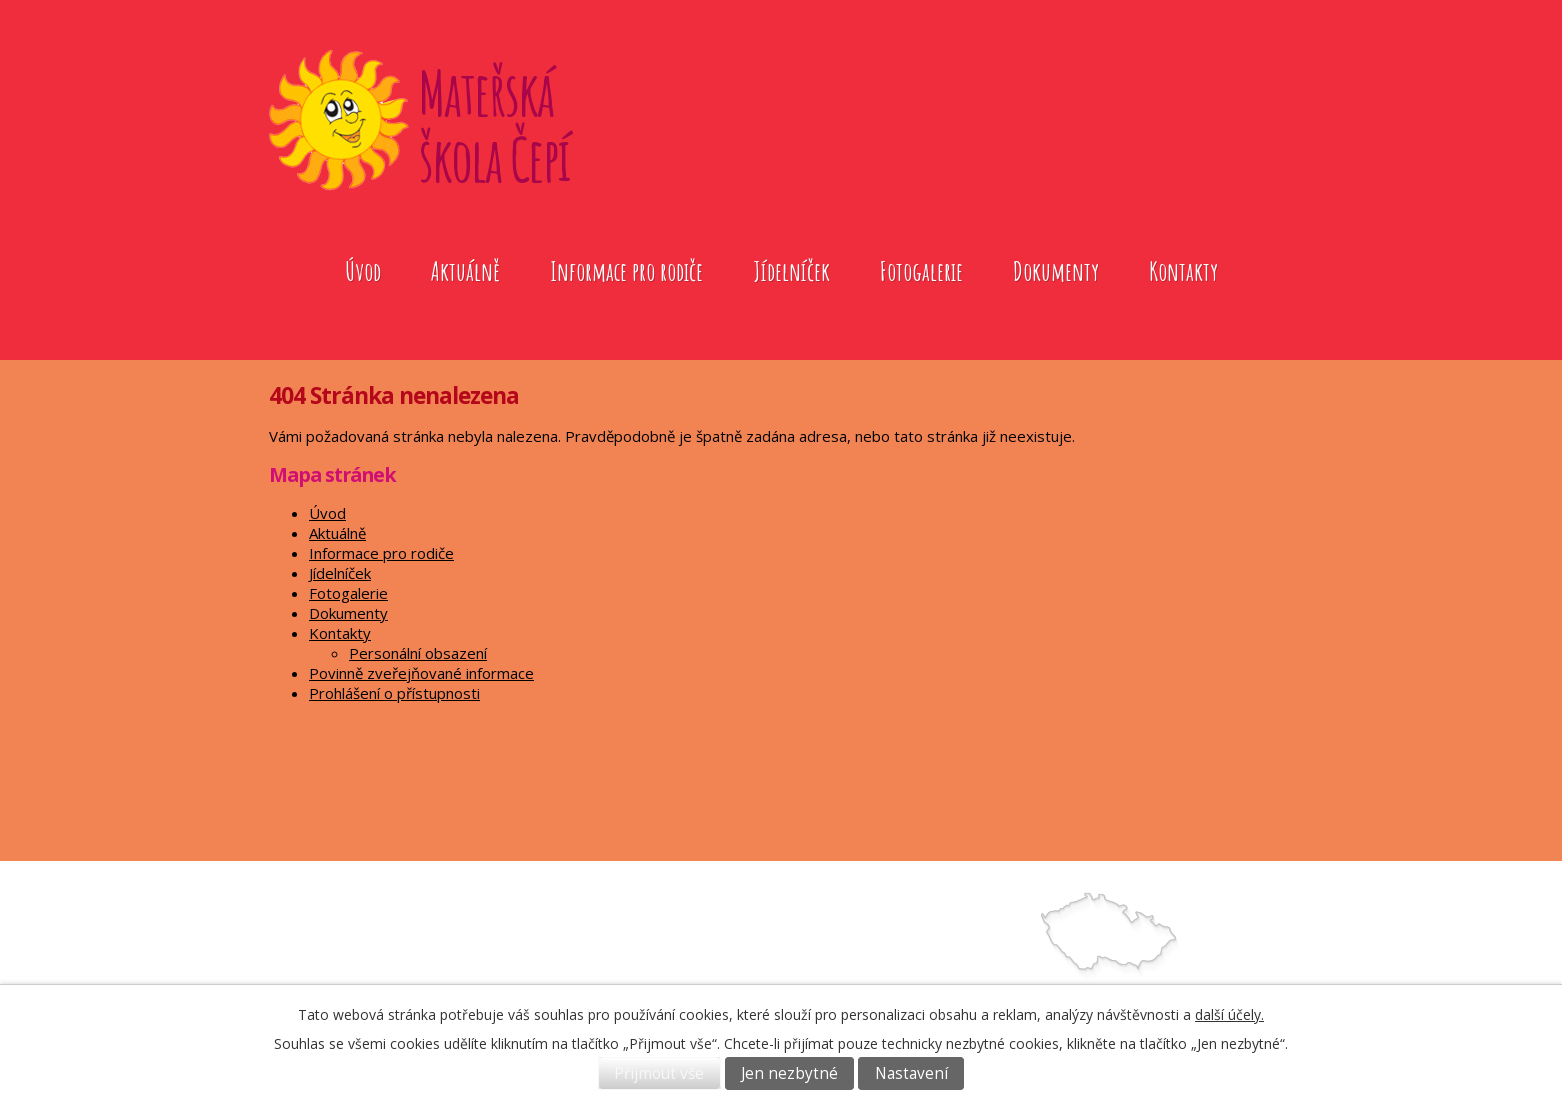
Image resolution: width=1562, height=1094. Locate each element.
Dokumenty (1056, 271)
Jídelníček (791, 271)
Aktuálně (465, 271)
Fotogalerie (921, 271)
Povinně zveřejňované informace (421, 673)
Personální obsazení (418, 653)
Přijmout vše (659, 1073)
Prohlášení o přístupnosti (394, 693)
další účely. (1229, 1014)
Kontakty (1183, 271)
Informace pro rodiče (626, 271)
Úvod (363, 271)
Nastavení (911, 1073)
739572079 (869, 978)
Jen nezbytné (789, 1073)
